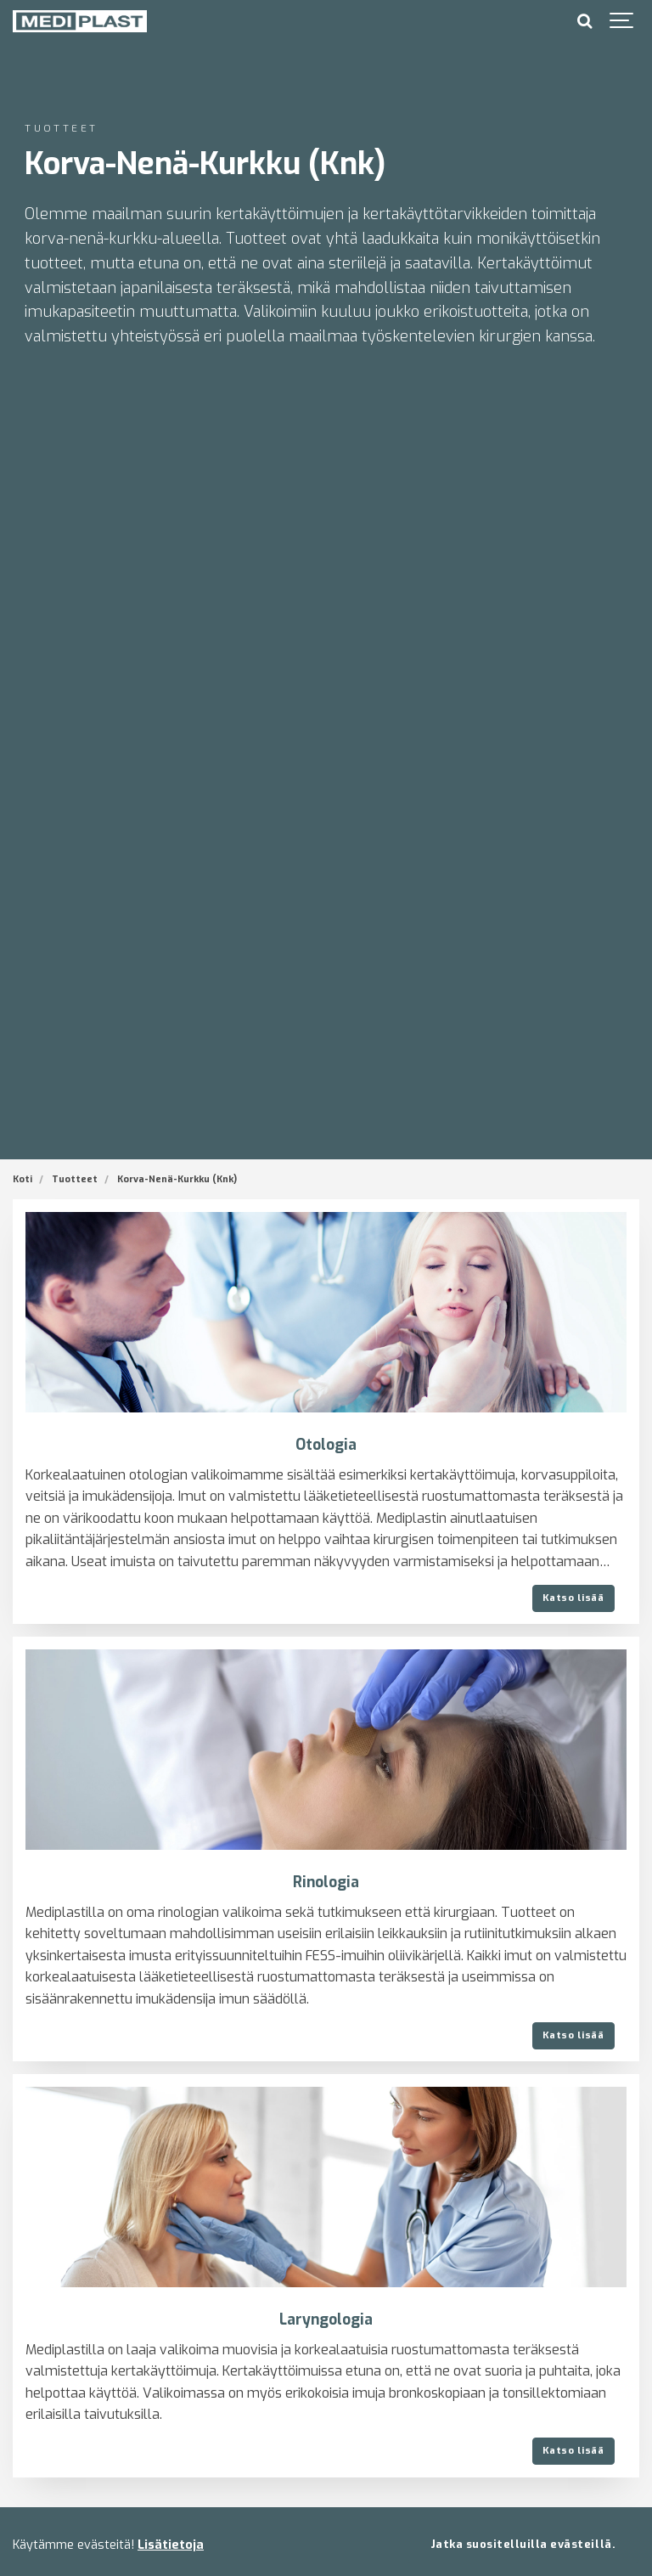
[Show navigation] (622, 21)
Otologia (326, 1445)
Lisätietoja (171, 2545)
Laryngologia (326, 2320)
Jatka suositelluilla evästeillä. (523, 2544)
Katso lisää (573, 1597)
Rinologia (326, 1882)
